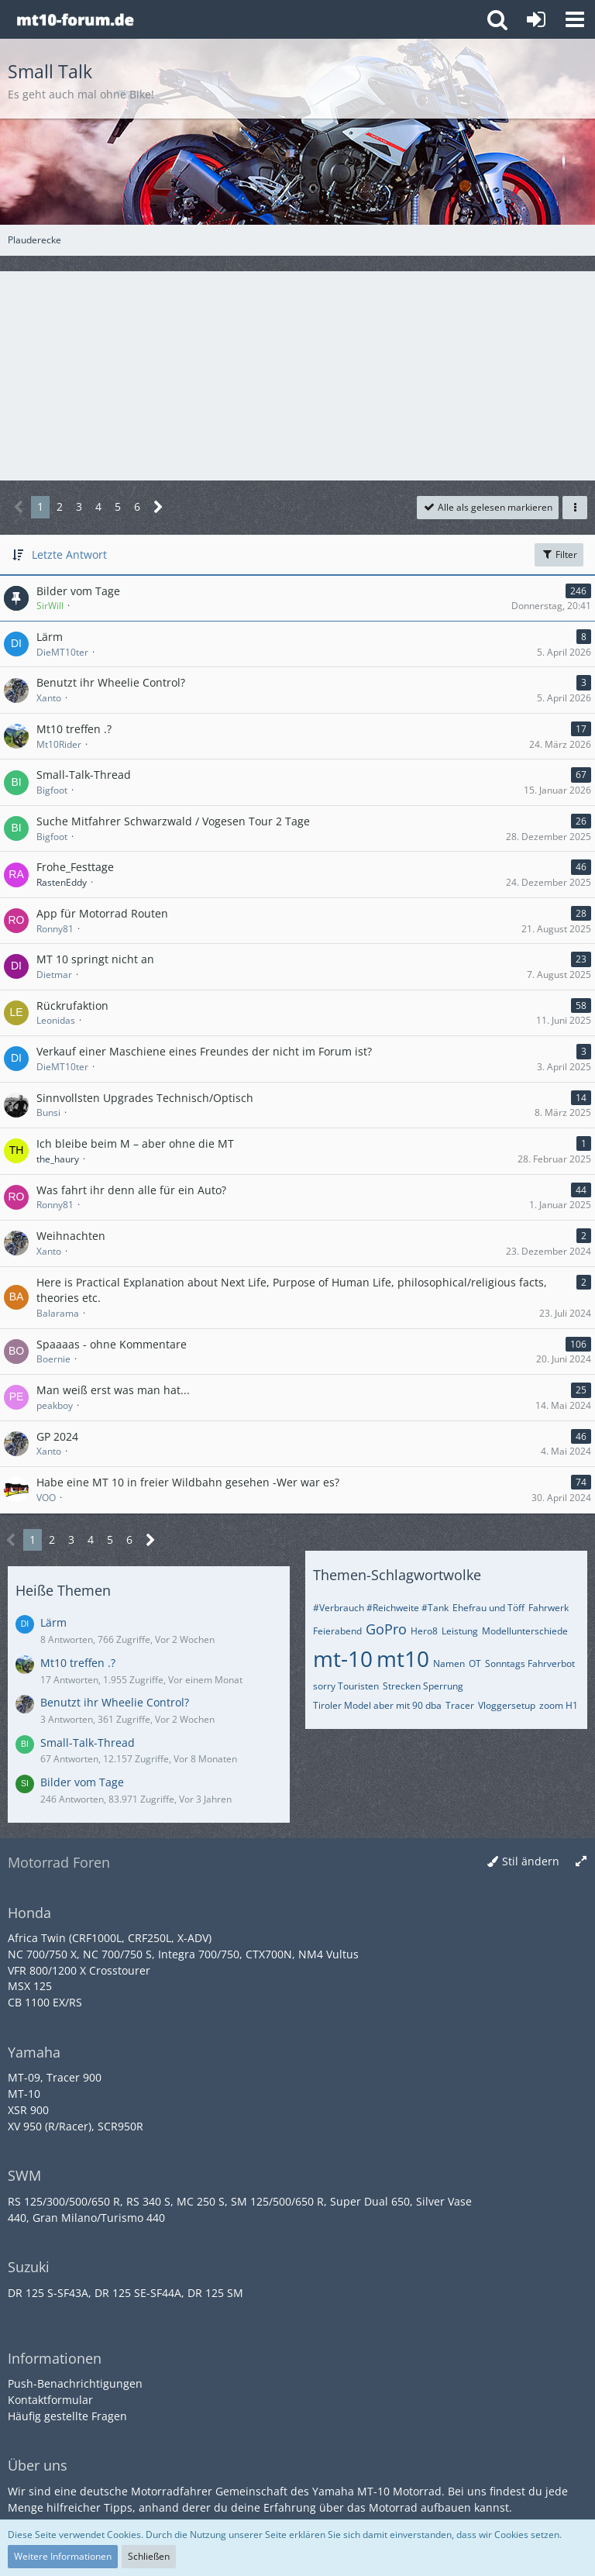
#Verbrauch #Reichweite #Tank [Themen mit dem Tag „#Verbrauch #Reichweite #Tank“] (381, 1607)
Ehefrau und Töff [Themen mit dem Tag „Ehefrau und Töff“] (488, 1607)
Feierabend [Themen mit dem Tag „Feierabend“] (337, 1631)
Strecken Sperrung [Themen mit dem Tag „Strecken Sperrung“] (423, 1686)
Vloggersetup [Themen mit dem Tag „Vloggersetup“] (506, 1705)
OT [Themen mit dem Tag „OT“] (475, 1663)
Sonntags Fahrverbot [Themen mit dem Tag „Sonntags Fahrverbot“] (530, 1663)
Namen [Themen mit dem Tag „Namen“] (449, 1663)
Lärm (53, 1622)
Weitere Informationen (63, 2556)
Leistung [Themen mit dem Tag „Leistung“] (460, 1631)
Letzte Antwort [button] (69, 554)
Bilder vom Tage (82, 1782)
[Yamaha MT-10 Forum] (75, 19)
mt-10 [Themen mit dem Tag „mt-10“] (343, 1658)
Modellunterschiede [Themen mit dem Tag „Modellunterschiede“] (525, 1631)
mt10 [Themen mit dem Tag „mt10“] (403, 1658)
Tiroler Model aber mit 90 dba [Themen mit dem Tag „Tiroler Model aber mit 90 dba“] (377, 1705)
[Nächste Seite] (158, 507)
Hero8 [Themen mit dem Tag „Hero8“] (424, 1631)
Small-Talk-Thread (87, 1742)
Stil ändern (530, 1861)
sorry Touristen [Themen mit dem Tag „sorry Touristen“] (346, 1686)
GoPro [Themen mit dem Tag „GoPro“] (386, 1629)
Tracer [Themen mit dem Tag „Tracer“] (459, 1705)
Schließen (149, 2556)
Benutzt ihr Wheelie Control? (114, 1702)
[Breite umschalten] (581, 1862)
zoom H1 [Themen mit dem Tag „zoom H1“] (558, 1705)
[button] (574, 19)
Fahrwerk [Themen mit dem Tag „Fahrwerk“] (548, 1607)
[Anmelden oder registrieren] (536, 19)
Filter (559, 554)
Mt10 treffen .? (77, 1662)
